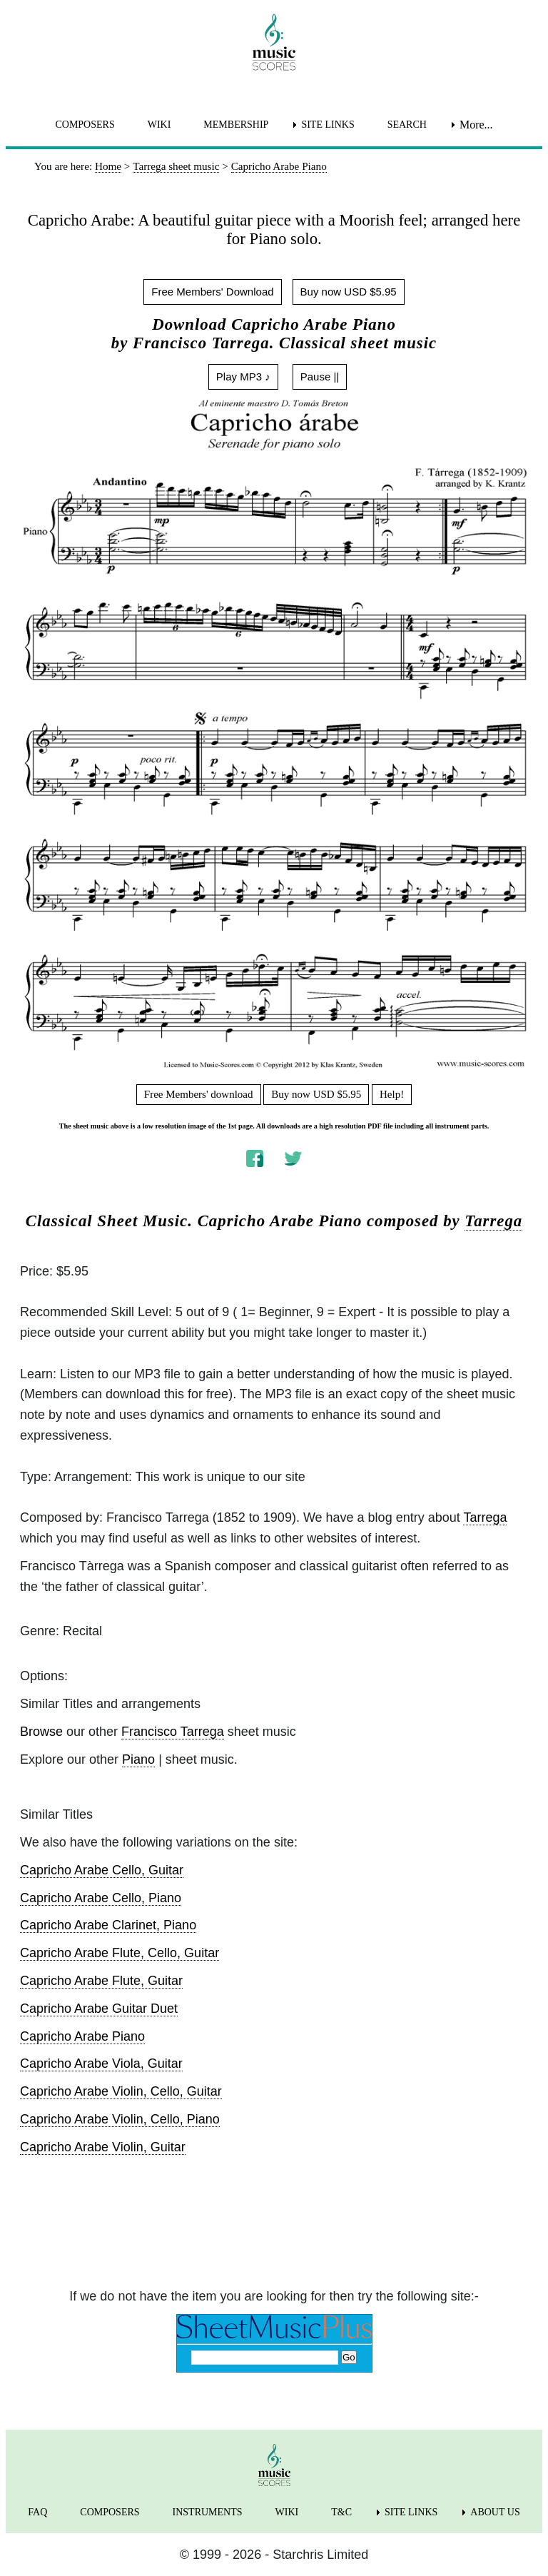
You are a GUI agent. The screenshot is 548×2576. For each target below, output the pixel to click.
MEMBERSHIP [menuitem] (235, 124)
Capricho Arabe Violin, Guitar (103, 2147)
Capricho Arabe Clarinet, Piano (108, 1925)
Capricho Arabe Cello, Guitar (101, 1870)
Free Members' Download (212, 292)
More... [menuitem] (476, 124)
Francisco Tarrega (172, 1731)
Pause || (320, 376)
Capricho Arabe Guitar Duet (99, 2008)
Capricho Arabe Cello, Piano (100, 1898)
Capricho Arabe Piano (82, 2036)
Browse (41, 1731)
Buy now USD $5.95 (348, 292)
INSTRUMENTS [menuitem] (208, 2512)
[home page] (274, 42)
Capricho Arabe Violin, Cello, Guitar (121, 2091)
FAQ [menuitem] (37, 2512)
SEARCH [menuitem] (407, 124)
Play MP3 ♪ (243, 376)
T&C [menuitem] (341, 2512)
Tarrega (493, 1221)
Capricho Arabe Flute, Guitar (101, 1981)
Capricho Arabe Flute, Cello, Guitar (119, 1953)
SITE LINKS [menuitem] (327, 124)
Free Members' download (198, 1094)
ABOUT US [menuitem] (494, 2512)
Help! (392, 1094)
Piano (138, 1759)
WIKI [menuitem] (159, 124)
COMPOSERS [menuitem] (84, 124)
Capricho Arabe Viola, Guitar (101, 2063)
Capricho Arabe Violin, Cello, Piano (120, 2119)
